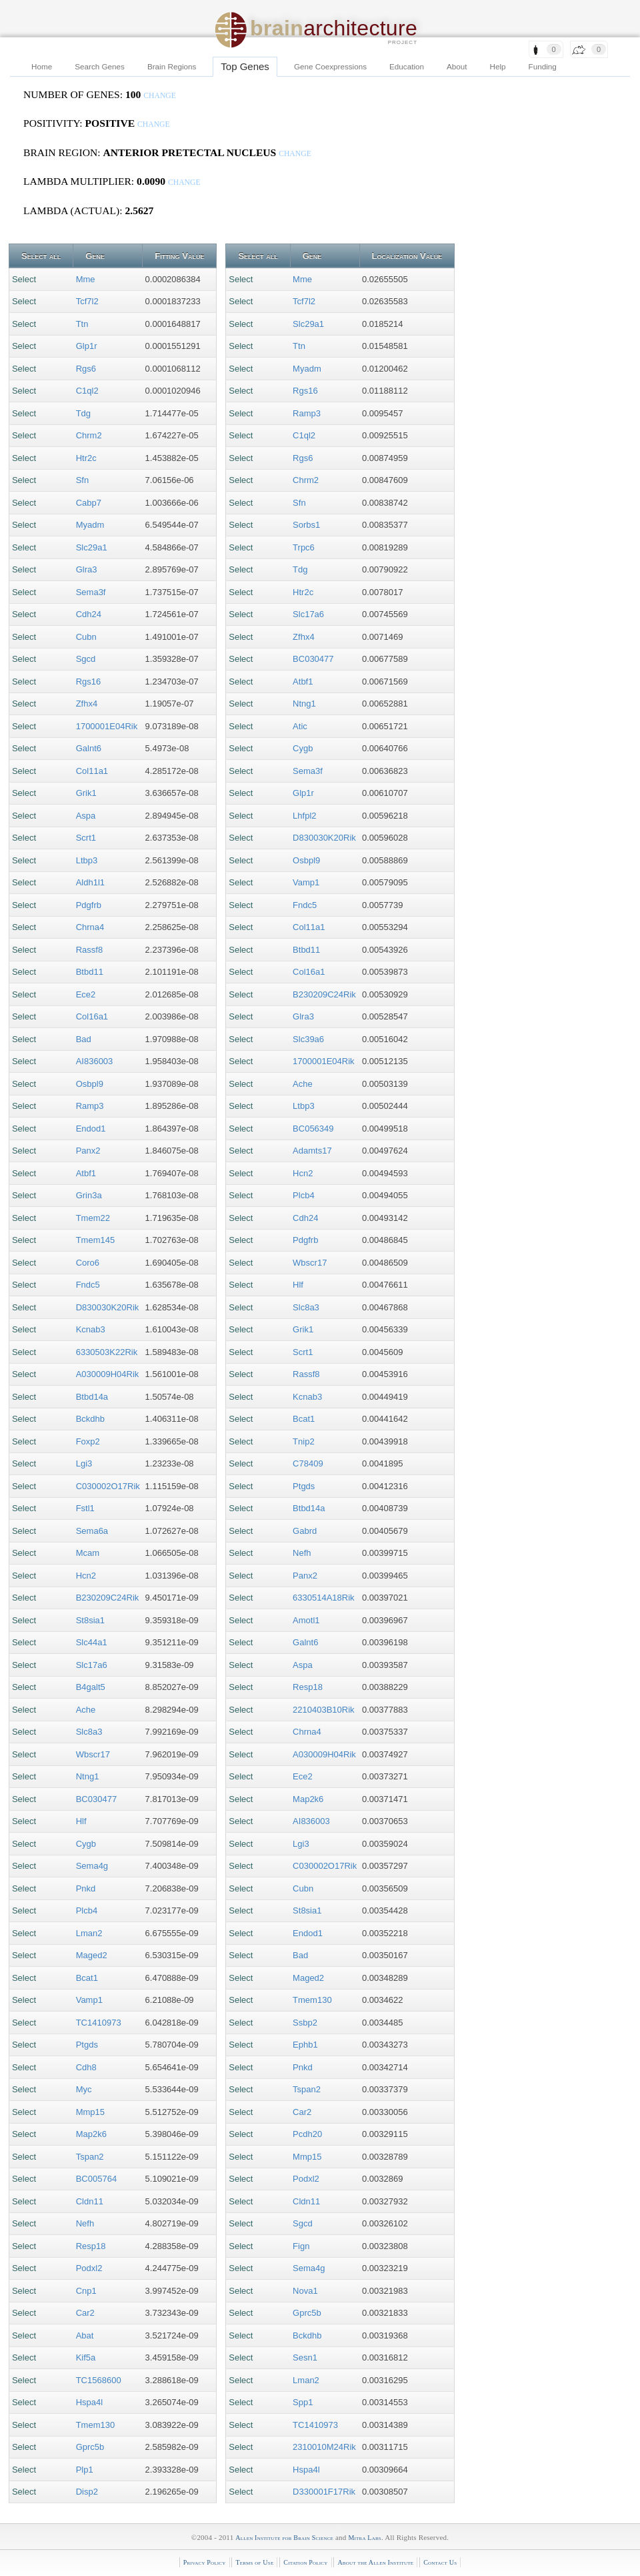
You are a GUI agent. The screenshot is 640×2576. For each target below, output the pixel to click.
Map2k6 (91, 2134)
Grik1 (86, 793)
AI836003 (94, 1061)
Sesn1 (305, 2357)
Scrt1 (86, 838)
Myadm (90, 525)
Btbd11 (89, 972)
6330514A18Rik (324, 1598)
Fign (301, 2246)
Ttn (82, 324)
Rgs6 (86, 369)
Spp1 (303, 2402)
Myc (84, 2089)
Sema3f (91, 592)
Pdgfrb (88, 905)
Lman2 (89, 1933)
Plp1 (84, 2470)
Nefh (85, 2223)
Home (41, 66)
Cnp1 (86, 2291)
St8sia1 (90, 1620)
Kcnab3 (90, 1329)
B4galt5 (90, 1687)
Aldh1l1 (90, 882)
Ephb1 (305, 2045)
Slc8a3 (89, 1732)
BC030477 (96, 1799)
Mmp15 (90, 2112)
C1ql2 (87, 391)
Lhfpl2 (304, 816)
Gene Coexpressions (330, 66)
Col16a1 (92, 1016)
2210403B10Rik (324, 1710)
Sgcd (86, 659)
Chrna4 (90, 927)
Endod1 (91, 1129)
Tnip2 (304, 1441)
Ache (86, 1710)
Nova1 (305, 2291)
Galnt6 (88, 748)
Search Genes (100, 66)
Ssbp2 (305, 2023)
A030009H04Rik (107, 1374)
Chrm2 (89, 435)
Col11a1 (92, 771)
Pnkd (86, 1888)
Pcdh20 (307, 2134)
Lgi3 (84, 1463)
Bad (83, 1039)
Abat (85, 2335)
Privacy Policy (204, 2562)
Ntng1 (87, 1776)
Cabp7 (88, 503)
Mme (85, 279)
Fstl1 (85, 1508)
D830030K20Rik (107, 1307)
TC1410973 (98, 2023)
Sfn (82, 480)
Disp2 (87, 2492)
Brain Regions (171, 66)
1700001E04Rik (107, 726)
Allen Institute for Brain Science (284, 2537)
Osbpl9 (89, 1084)
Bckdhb (90, 1419)
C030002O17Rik (108, 1486)
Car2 (85, 2313)
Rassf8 (89, 950)
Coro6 (87, 1263)
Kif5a (86, 2357)
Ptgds (87, 2045)
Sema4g (92, 1866)
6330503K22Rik (107, 1352)
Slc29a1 (91, 547)
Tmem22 (93, 1218)
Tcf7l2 (87, 301)
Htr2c (86, 458)
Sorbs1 (306, 525)
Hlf (81, 1821)
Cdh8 (86, 2067)
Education (406, 66)
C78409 (308, 1463)
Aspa (86, 816)
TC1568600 (98, 2380)
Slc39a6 (308, 1039)
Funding (543, 66)
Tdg (83, 413)
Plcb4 (87, 1910)
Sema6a (92, 1531)
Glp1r (86, 346)
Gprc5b (90, 2447)
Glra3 (86, 569)
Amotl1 (306, 1620)
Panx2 (88, 1151)
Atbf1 (86, 1173)
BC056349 (313, 1129)
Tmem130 (95, 2425)
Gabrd (305, 1531)
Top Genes (245, 66)
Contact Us (440, 2562)
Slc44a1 (91, 1642)
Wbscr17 (93, 1754)
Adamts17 (312, 1151)
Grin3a (89, 1195)
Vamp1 (89, 2000)
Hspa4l (89, 2402)
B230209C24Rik (107, 1598)
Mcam (87, 1553)
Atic (300, 726)
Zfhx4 (87, 704)
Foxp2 (88, 1441)
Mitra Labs (364, 2537)
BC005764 (96, 2179)
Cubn (86, 637)
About (457, 66)
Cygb (86, 1844)
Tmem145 (95, 1240)
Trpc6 (304, 547)
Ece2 (86, 994)
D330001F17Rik (324, 2492)
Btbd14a (92, 1397)
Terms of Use (254, 2562)
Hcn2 (86, 1576)
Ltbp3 (87, 860)
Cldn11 (89, 2201)
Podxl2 (89, 2268)
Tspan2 (90, 2157)
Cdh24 (88, 614)
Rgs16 (88, 682)
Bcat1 (87, 1978)
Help (498, 66)
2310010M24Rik (324, 2447)
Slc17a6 (91, 1665)
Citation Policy (305, 2562)
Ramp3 (90, 1106)
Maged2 (91, 1955)
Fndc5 (88, 1285)
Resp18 (91, 2246)
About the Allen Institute (375, 2562)
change (159, 95)
